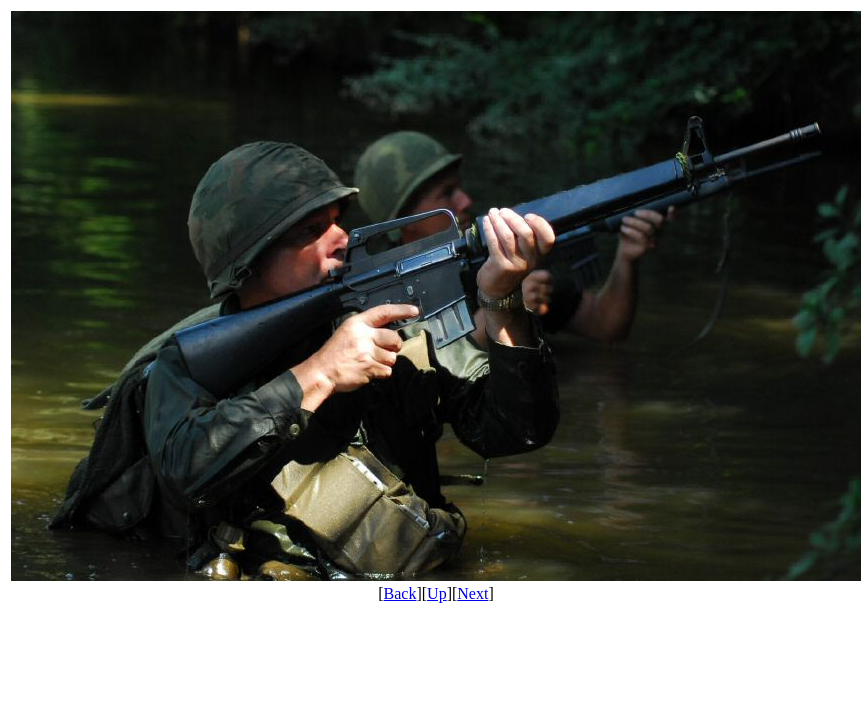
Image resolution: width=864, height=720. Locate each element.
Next (472, 593)
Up (437, 593)
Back (400, 593)
